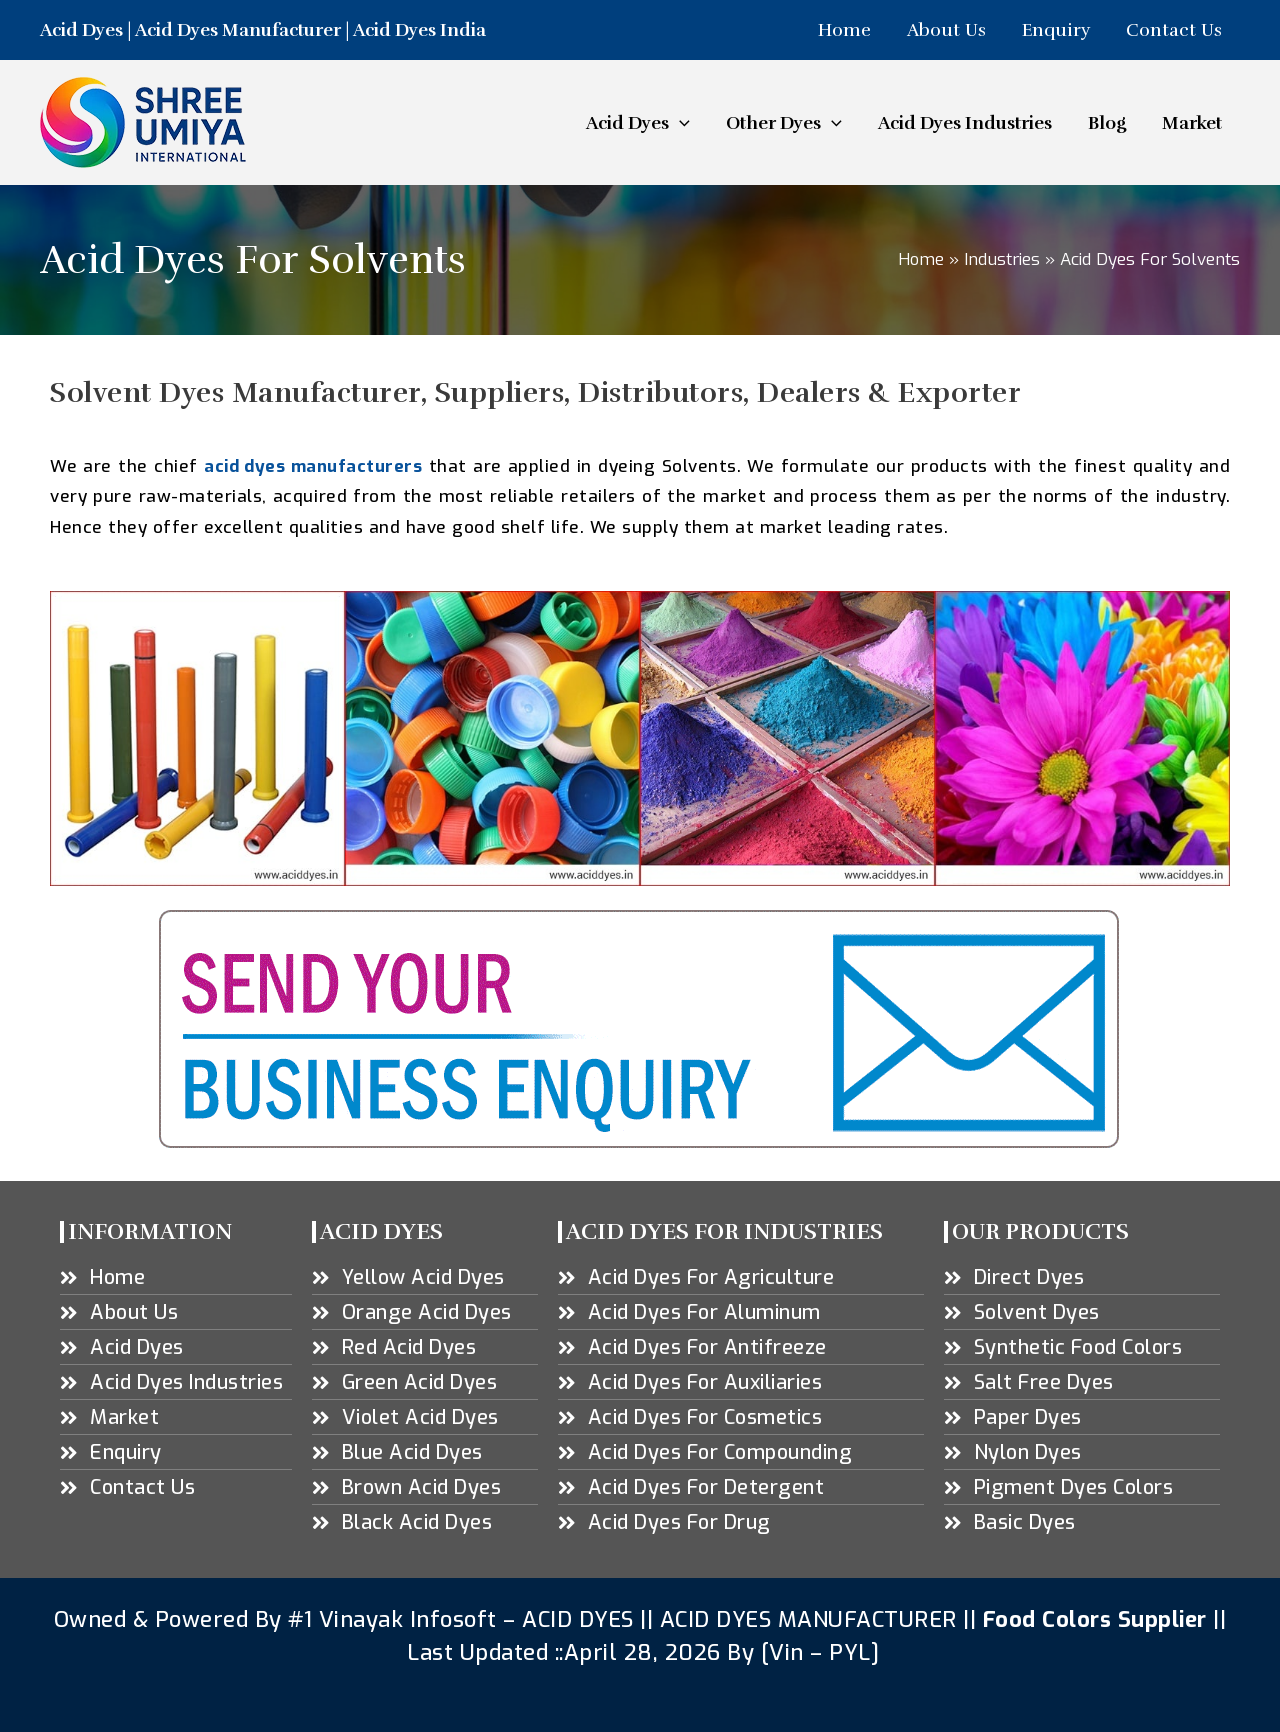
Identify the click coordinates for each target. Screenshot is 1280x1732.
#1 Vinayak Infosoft (395, 1619)
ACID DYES (578, 1619)
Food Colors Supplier (1095, 1619)
